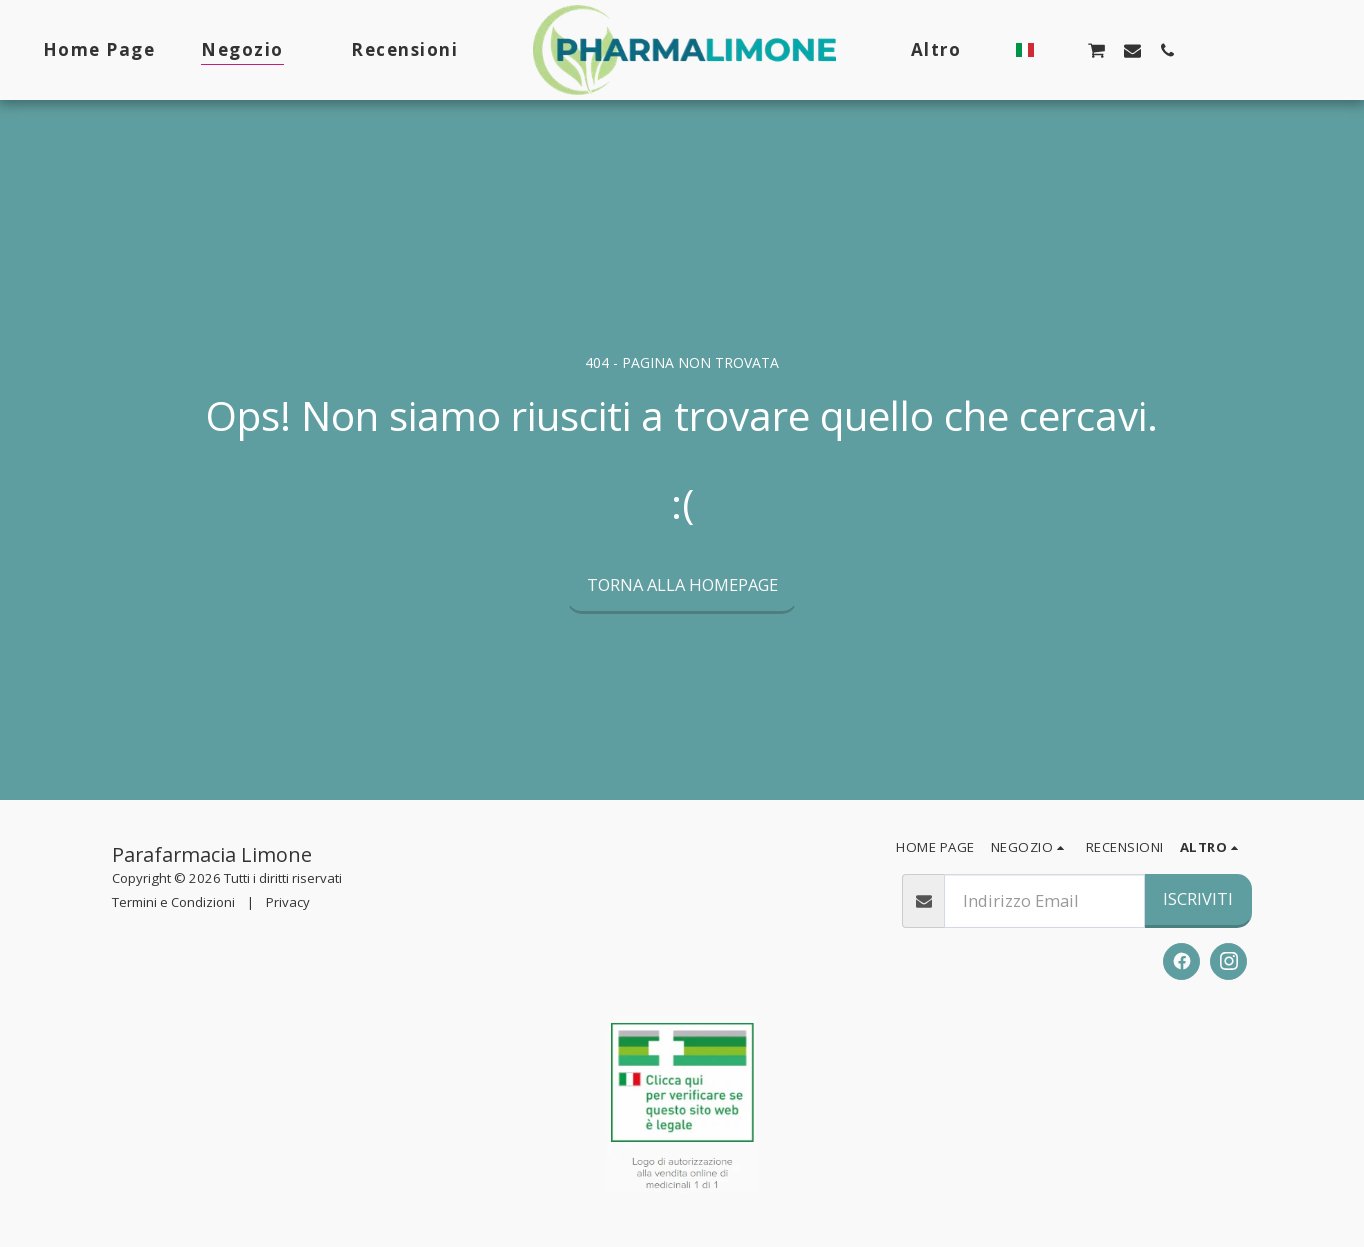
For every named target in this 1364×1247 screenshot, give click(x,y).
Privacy (288, 902)
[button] (1055, 50)
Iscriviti (1198, 898)
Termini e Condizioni (173, 902)
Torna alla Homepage (682, 584)
